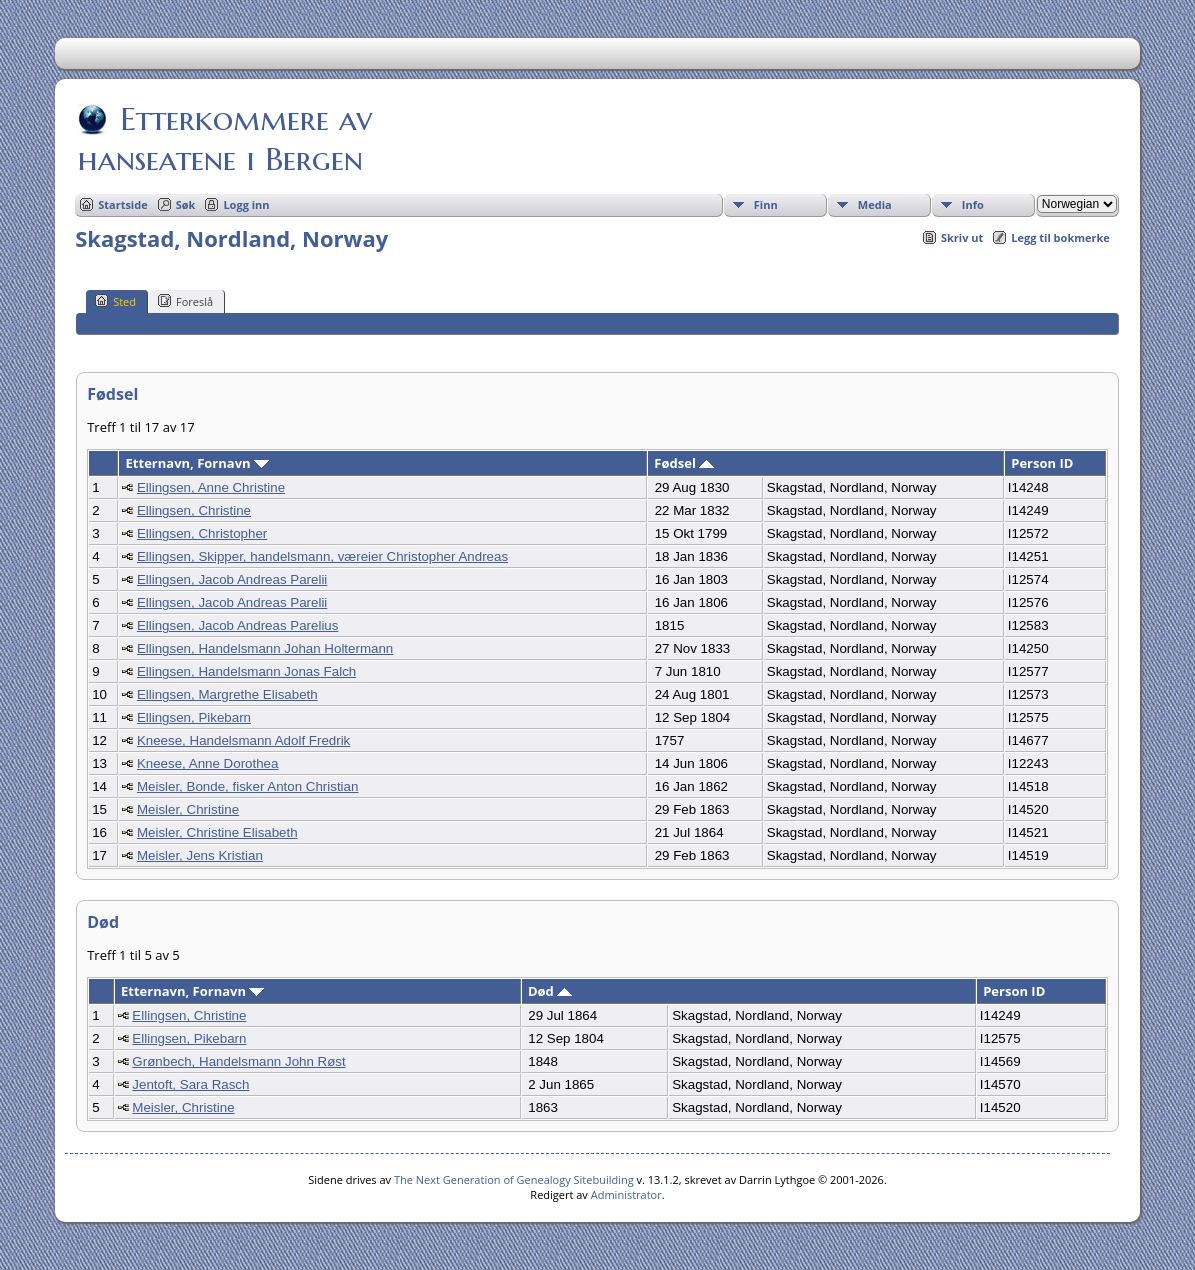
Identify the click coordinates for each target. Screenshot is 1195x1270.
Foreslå (185, 301)
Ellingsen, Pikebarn (194, 717)
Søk (186, 204)
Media (875, 204)
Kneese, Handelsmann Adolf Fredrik (243, 740)
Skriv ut (962, 237)
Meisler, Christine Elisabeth (217, 832)
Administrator (626, 1194)
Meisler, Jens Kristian (200, 855)
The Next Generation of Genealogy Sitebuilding (514, 1179)
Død (550, 991)
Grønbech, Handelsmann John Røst (238, 1061)
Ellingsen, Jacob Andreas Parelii (232, 579)
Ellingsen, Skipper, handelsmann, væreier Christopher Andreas (322, 556)
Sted (115, 301)
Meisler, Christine (188, 809)
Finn (766, 204)
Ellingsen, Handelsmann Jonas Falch (246, 671)
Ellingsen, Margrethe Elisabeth (227, 694)
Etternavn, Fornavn (197, 463)
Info (973, 204)
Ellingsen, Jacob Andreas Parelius (238, 625)
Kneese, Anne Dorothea (208, 763)
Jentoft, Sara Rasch (190, 1084)
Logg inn (246, 204)
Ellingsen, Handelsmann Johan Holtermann (265, 648)
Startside (123, 204)
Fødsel (684, 463)
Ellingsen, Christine (194, 510)
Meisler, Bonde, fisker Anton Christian (248, 786)
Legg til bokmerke (1060, 237)
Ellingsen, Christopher (202, 533)
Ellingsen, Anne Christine (211, 487)
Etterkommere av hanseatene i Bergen (225, 139)
